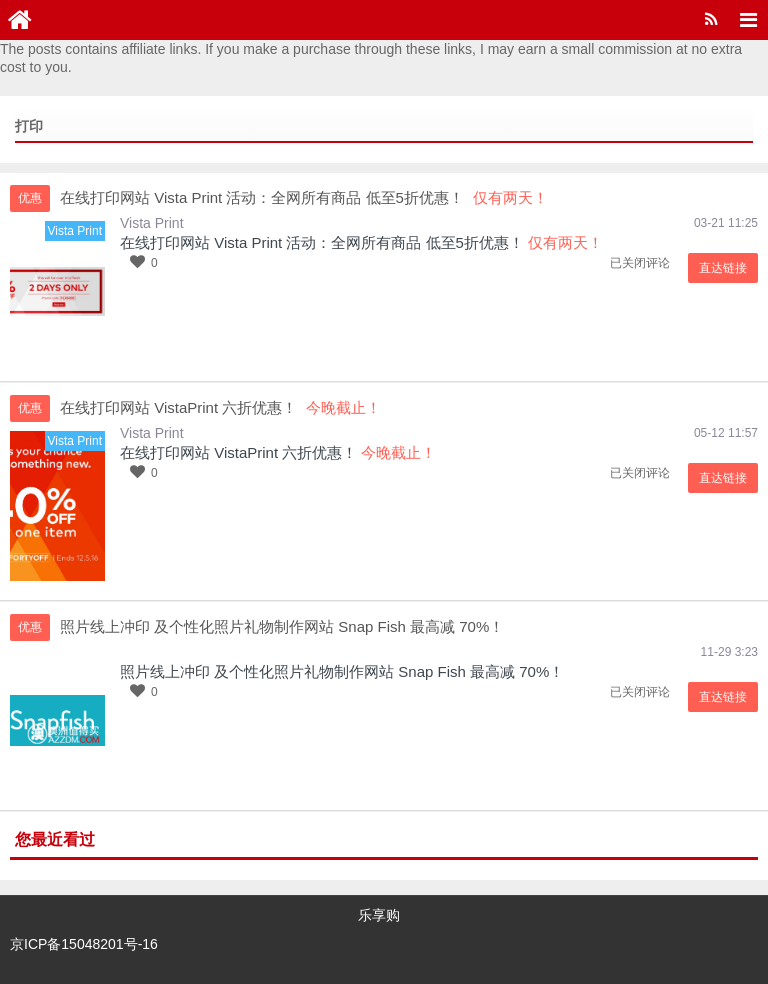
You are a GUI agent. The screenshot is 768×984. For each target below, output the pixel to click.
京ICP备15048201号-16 (84, 944)
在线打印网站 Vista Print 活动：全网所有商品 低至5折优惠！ (322, 242)
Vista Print (152, 223)
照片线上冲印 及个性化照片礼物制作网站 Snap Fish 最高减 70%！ (342, 671)
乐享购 (379, 915)
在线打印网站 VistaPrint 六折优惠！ (238, 452)
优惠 (30, 198)
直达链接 (723, 268)
